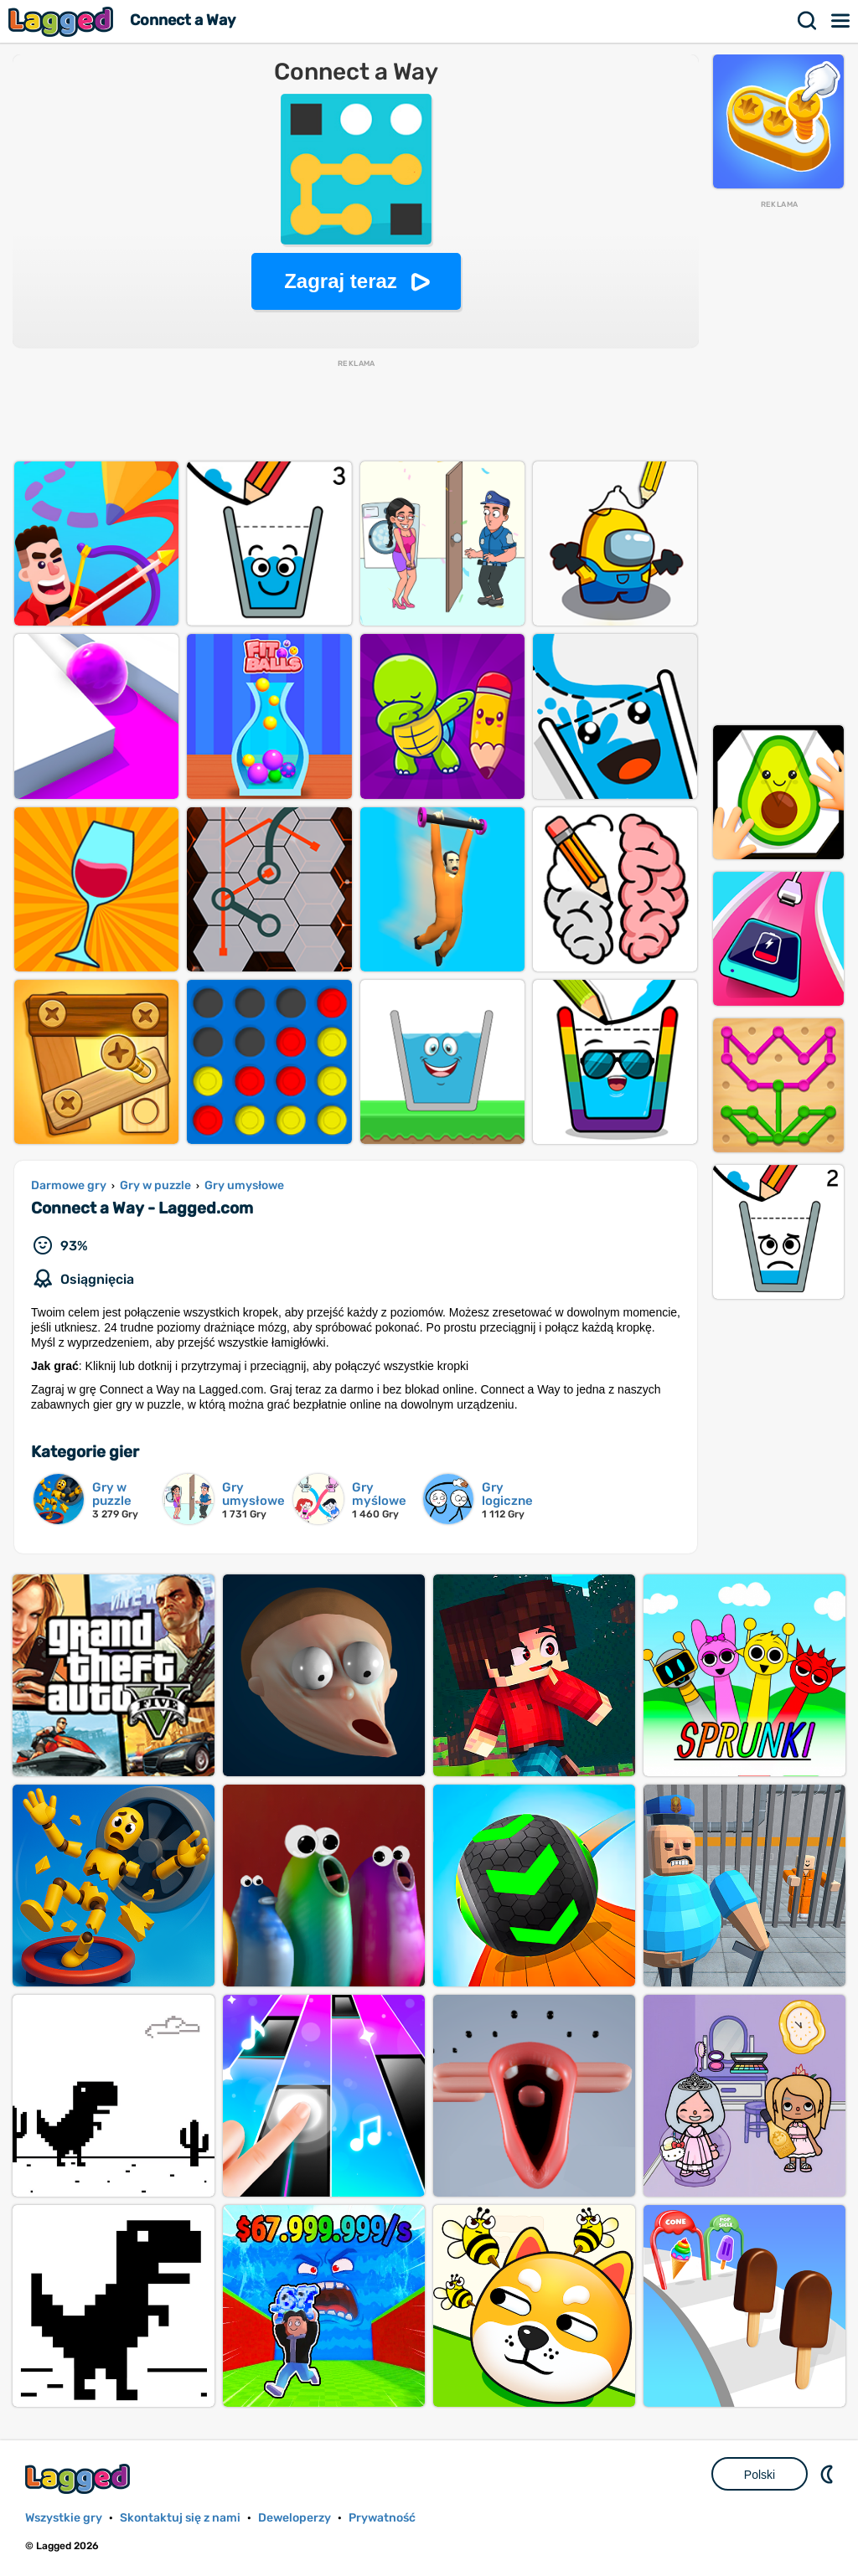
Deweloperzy (294, 2518)
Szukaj (807, 21)
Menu (841, 21)
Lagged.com (79, 2478)
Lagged (62, 21)
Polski (759, 2474)
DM (828, 2474)
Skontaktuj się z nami (180, 2518)
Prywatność (382, 2518)
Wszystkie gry (63, 2518)
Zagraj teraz (340, 281)
